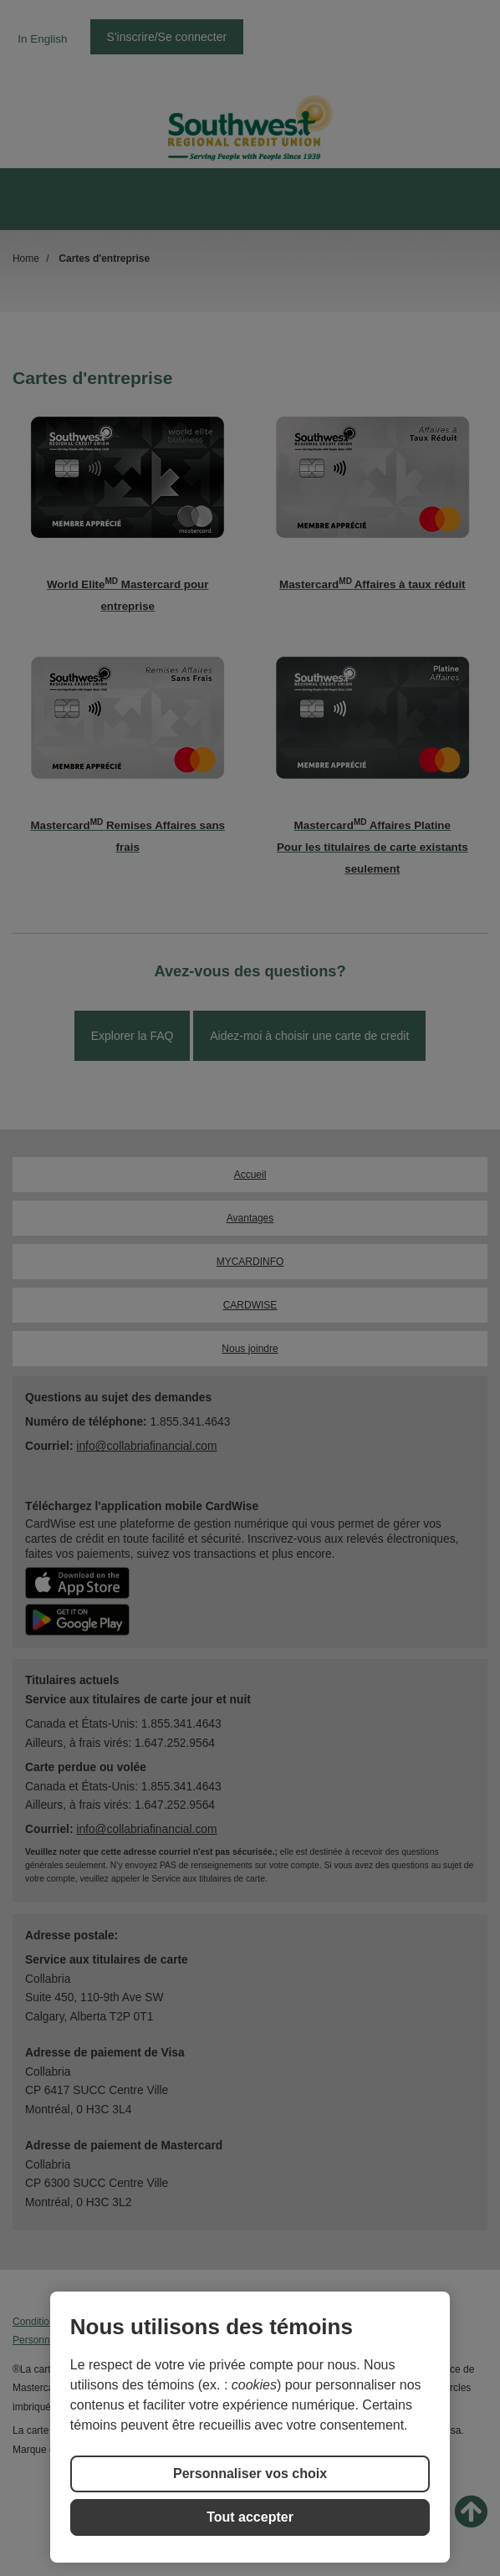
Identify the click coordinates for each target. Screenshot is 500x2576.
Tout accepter (250, 2517)
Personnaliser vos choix (250, 2473)
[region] (250, 2427)
